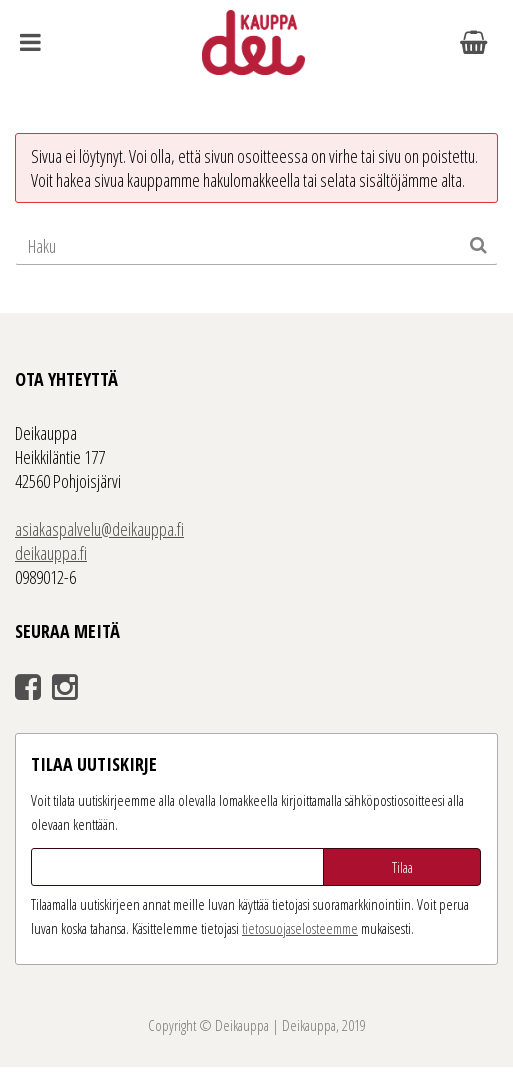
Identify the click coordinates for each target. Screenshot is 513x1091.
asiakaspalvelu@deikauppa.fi (99, 529)
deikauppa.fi (51, 553)
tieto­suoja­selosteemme (300, 928)
